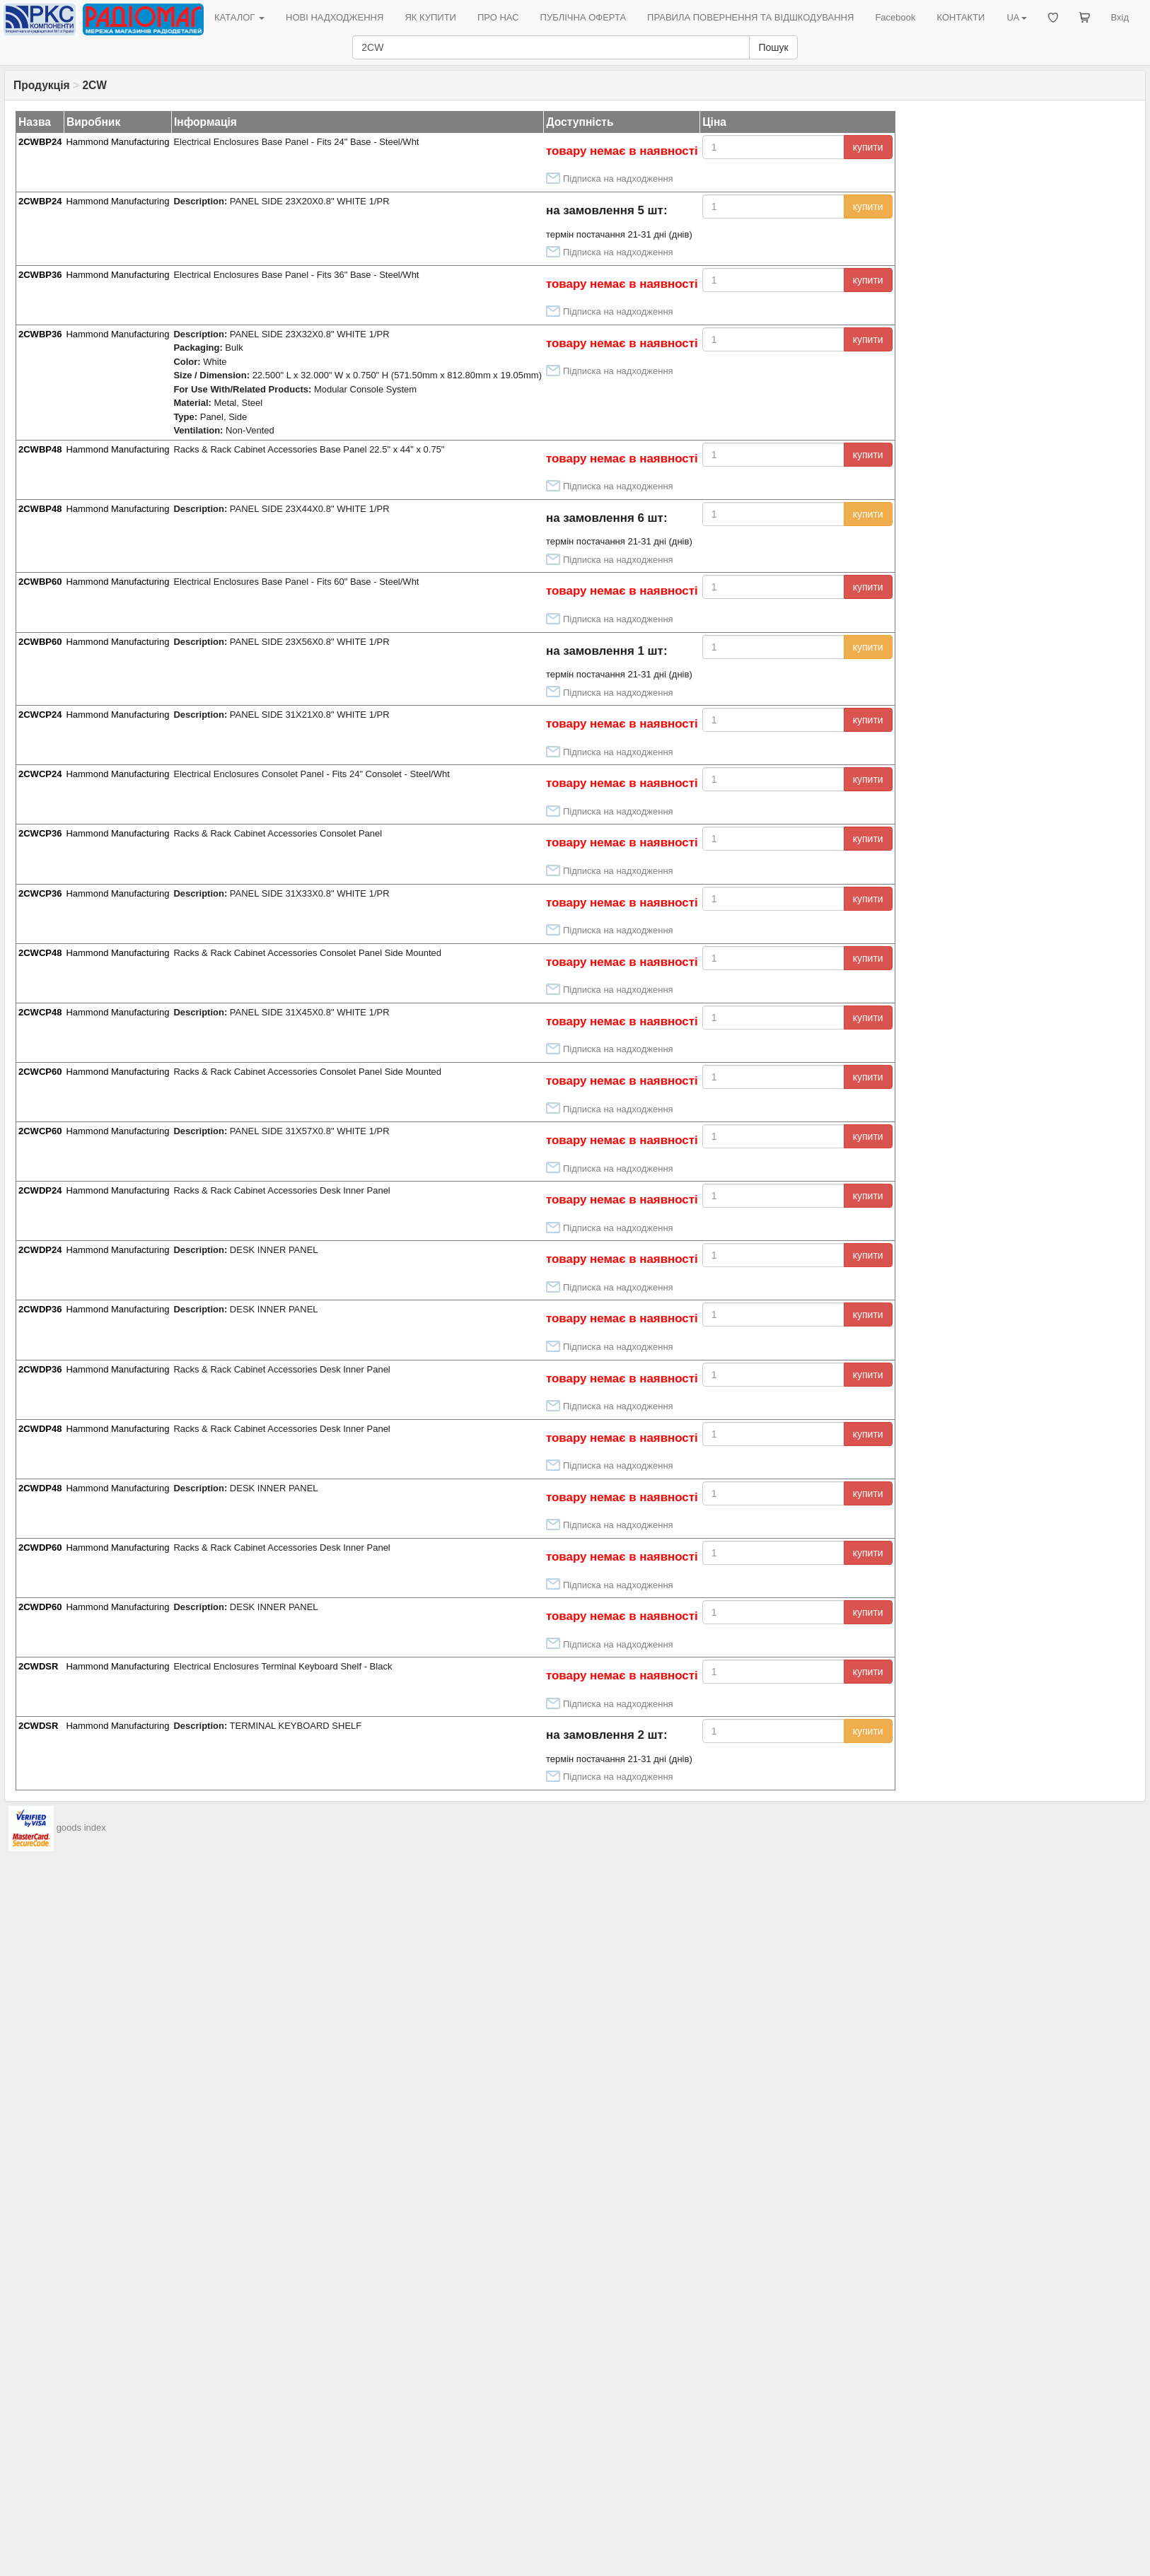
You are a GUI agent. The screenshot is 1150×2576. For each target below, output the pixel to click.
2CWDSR (38, 1666)
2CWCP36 (40, 833)
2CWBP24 (40, 141)
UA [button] (1016, 17)
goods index (81, 1827)
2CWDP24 (40, 1190)
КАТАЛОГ (239, 17)
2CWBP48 (40, 449)
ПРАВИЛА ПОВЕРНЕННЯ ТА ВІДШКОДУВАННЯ (750, 17)
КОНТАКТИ (960, 17)
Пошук (773, 47)
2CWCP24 (40, 714)
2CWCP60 (40, 1071)
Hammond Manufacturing (117, 141)
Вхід (1120, 17)
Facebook (895, 17)
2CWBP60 (40, 581)
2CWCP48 (40, 953)
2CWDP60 (40, 1547)
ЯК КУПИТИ (430, 17)
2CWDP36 (40, 1309)
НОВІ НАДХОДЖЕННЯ (334, 17)
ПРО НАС (498, 17)
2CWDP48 (40, 1428)
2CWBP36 (40, 274)
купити (868, 147)
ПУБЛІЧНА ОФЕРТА (583, 17)
